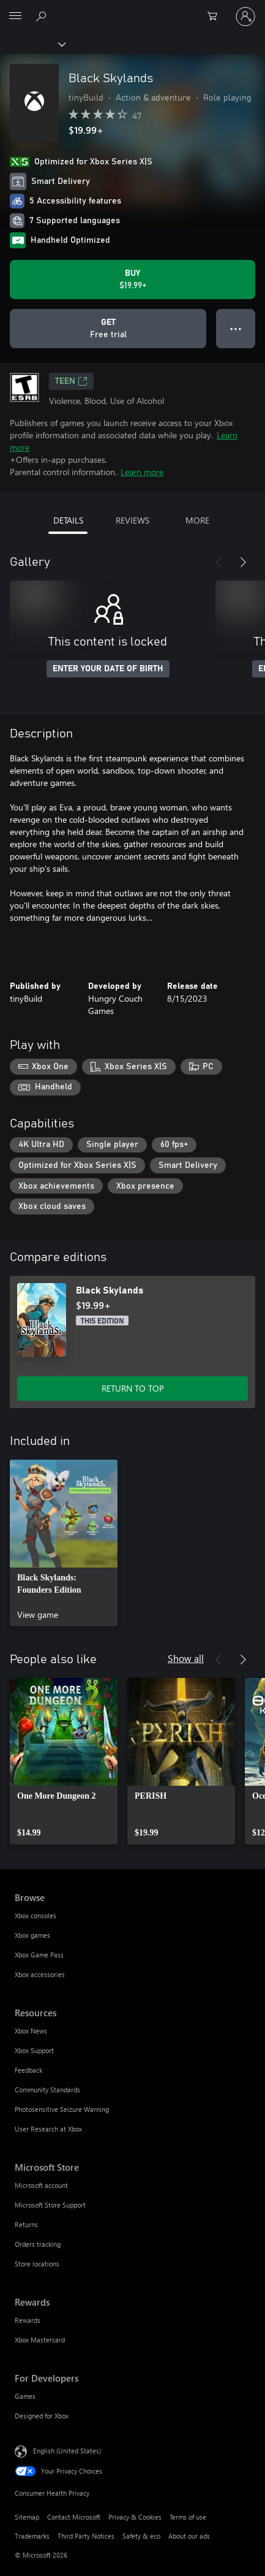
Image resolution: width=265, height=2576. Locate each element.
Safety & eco (141, 2536)
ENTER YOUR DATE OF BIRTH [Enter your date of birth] (108, 669)
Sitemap (27, 2517)
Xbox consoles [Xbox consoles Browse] (35, 1915)
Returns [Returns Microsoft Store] (26, 2224)
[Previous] (218, 562)
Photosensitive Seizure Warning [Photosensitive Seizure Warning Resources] (62, 2109)
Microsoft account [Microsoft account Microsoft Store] (41, 2185)
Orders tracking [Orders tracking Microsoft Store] (38, 2244)
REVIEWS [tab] (132, 520)
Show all (186, 1658)
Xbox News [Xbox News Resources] (31, 2031)
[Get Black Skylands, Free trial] (108, 328)
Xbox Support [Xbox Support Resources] (34, 2050)
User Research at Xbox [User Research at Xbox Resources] (48, 2129)
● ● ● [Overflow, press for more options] (236, 328)
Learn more (142, 472)
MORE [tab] (197, 520)
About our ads (189, 2536)
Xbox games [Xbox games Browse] (32, 1935)
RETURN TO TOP (133, 1388)
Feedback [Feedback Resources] (28, 2070)
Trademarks (32, 2536)
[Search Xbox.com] (42, 16)
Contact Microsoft (73, 2517)
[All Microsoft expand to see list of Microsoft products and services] (15, 16)
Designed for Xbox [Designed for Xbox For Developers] (42, 2416)
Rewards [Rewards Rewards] (27, 2320)
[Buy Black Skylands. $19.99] (132, 279)
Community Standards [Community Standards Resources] (47, 2090)
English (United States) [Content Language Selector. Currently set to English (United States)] (67, 2451)
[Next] (243, 562)
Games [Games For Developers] (25, 2396)
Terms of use (188, 2517)
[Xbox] (32, 43)
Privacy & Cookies (135, 2517)
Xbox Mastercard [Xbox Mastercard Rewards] (40, 2340)
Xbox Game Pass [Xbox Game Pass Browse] (39, 1955)
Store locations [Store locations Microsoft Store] (37, 2264)
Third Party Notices (86, 2536)
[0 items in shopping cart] (216, 16)
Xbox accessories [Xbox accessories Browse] (40, 1974)
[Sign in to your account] (245, 16)
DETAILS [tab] (68, 520)
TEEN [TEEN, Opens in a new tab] (71, 381)
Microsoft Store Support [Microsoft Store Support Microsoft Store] (50, 2205)
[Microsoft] (132, 9)
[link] (64, 1543)
